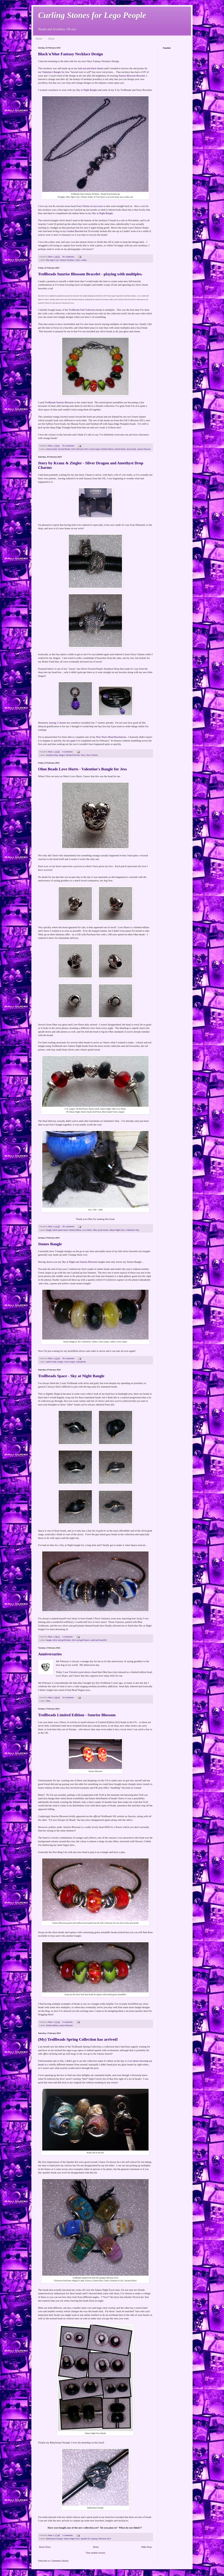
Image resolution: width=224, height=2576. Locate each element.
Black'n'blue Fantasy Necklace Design (70, 54)
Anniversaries (50, 1654)
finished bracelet (73, 755)
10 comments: (68, 1697)
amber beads (51, 1362)
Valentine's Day (132, 1230)
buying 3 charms (57, 722)
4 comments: (68, 2022)
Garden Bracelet (75, 231)
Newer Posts (45, 2547)
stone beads (131, 449)
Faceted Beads (64, 449)
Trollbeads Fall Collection (82, 309)
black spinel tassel (60, 1230)
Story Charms (92, 755)
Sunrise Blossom (88, 1261)
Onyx (78, 260)
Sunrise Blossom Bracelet (131, 75)
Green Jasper (94, 449)
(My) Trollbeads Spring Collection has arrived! (78, 2039)
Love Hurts (87, 1230)
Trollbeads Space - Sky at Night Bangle (71, 1376)
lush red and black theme (90, 68)
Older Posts (146, 2547)
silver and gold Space (80, 1640)
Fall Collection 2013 (79, 449)
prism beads (103, 1230)
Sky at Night (68, 1261)
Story (83, 755)
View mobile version (95, 2553)
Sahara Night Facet (117, 1230)
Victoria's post (76, 1672)
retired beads (119, 449)
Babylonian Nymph (54, 2539)
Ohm (95, 1230)
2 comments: (68, 1637)
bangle (49, 1230)
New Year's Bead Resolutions (111, 736)
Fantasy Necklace (67, 260)
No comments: (68, 257)
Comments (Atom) (59, 2561)
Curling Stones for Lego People (92, 15)
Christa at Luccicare (92, 206)
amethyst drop (52, 755)
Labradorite (81, 1362)
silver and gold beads (61, 1640)
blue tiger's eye (52, 260)
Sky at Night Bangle (86, 89)
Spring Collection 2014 (101, 2539)
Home (39, 38)
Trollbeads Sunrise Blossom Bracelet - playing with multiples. (90, 274)
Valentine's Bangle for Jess (55, 72)
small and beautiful (98, 1640)
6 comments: (68, 752)
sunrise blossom (144, 449)
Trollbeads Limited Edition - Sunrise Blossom (77, 1715)
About (51, 38)
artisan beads (51, 449)
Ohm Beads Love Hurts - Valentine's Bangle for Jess (82, 769)
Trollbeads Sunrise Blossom (59, 402)
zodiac (84, 260)
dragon (62, 755)
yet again (71, 740)
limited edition (107, 449)
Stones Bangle (50, 1244)
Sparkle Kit (85, 2539)
